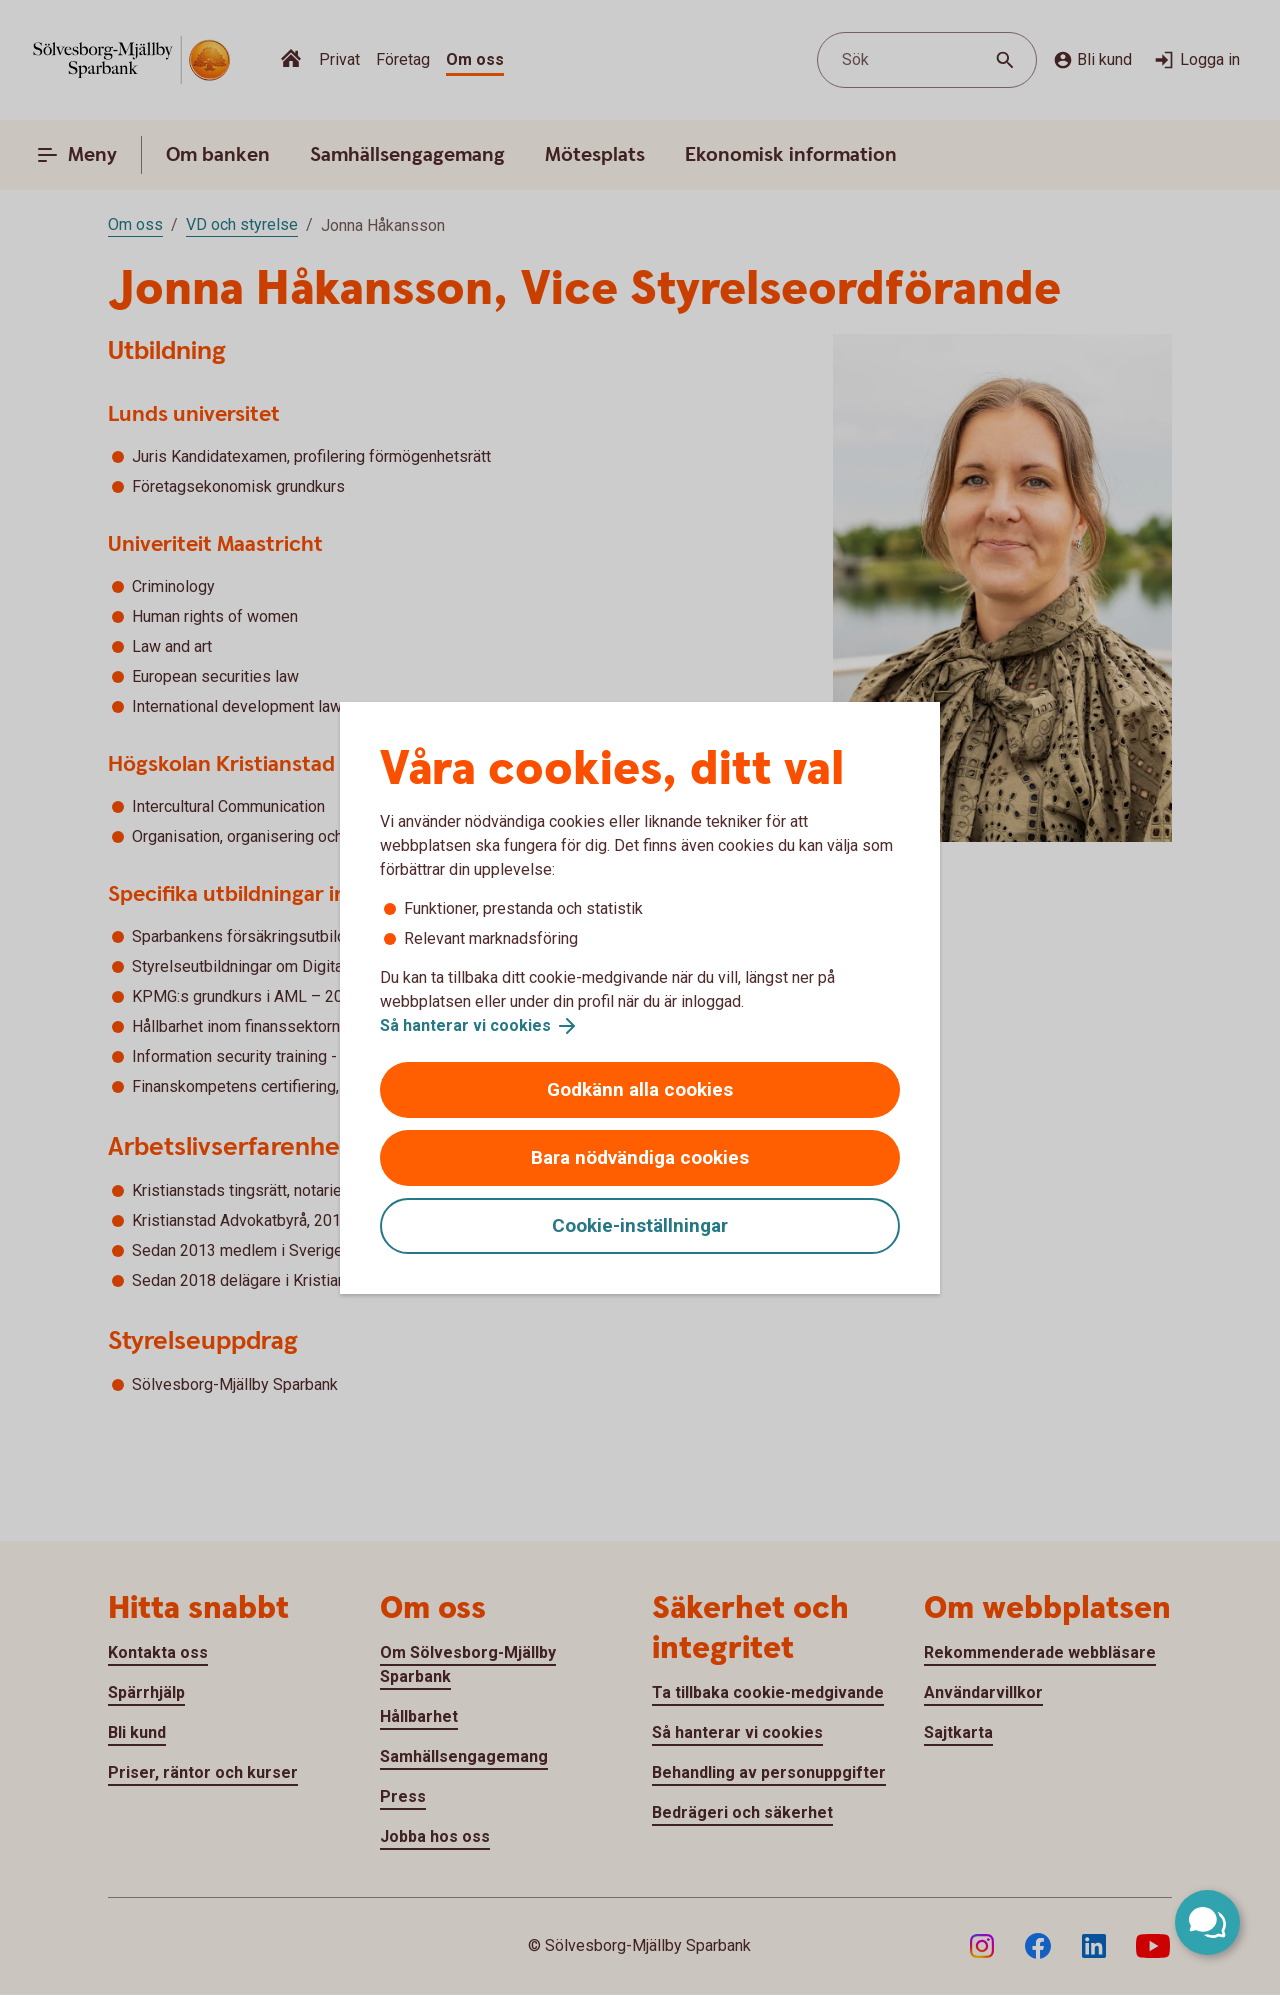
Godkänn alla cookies (640, 1089)
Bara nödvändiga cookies (640, 1157)
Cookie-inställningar (640, 1225)
